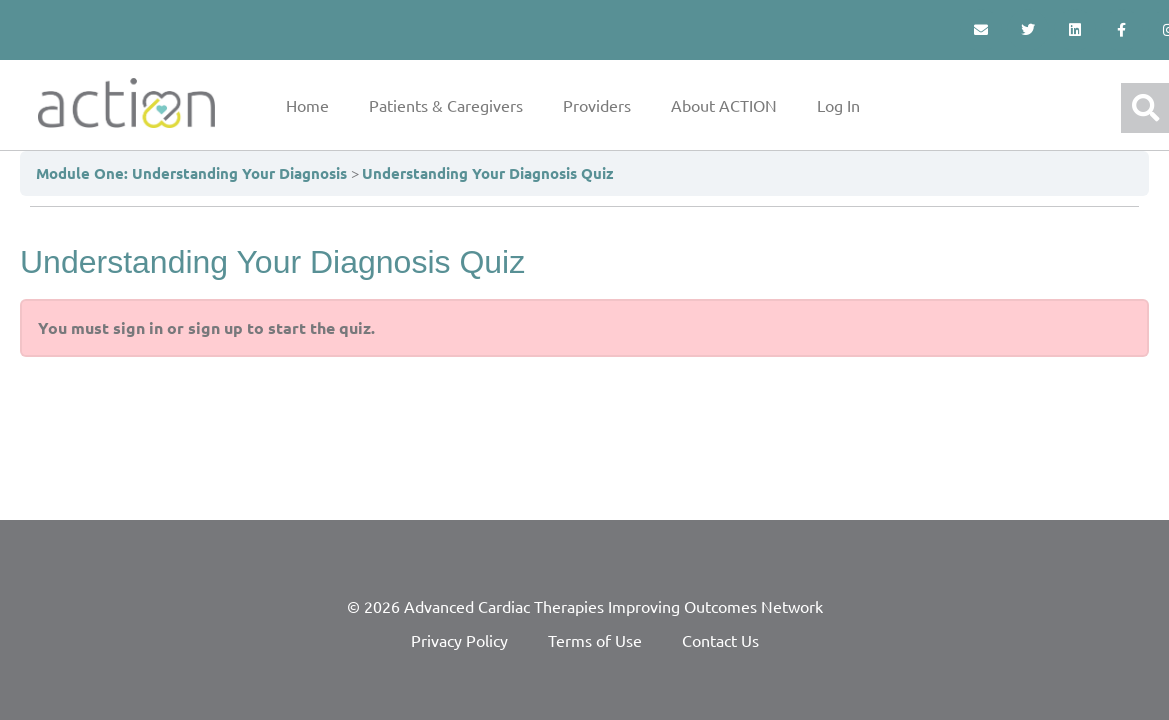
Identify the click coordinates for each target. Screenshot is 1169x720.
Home (307, 105)
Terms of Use (595, 640)
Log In (838, 105)
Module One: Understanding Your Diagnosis (193, 173)
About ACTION (724, 105)
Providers (597, 105)
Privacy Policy (459, 640)
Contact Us (720, 640)
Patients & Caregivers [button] (446, 105)
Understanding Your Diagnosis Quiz (488, 173)
